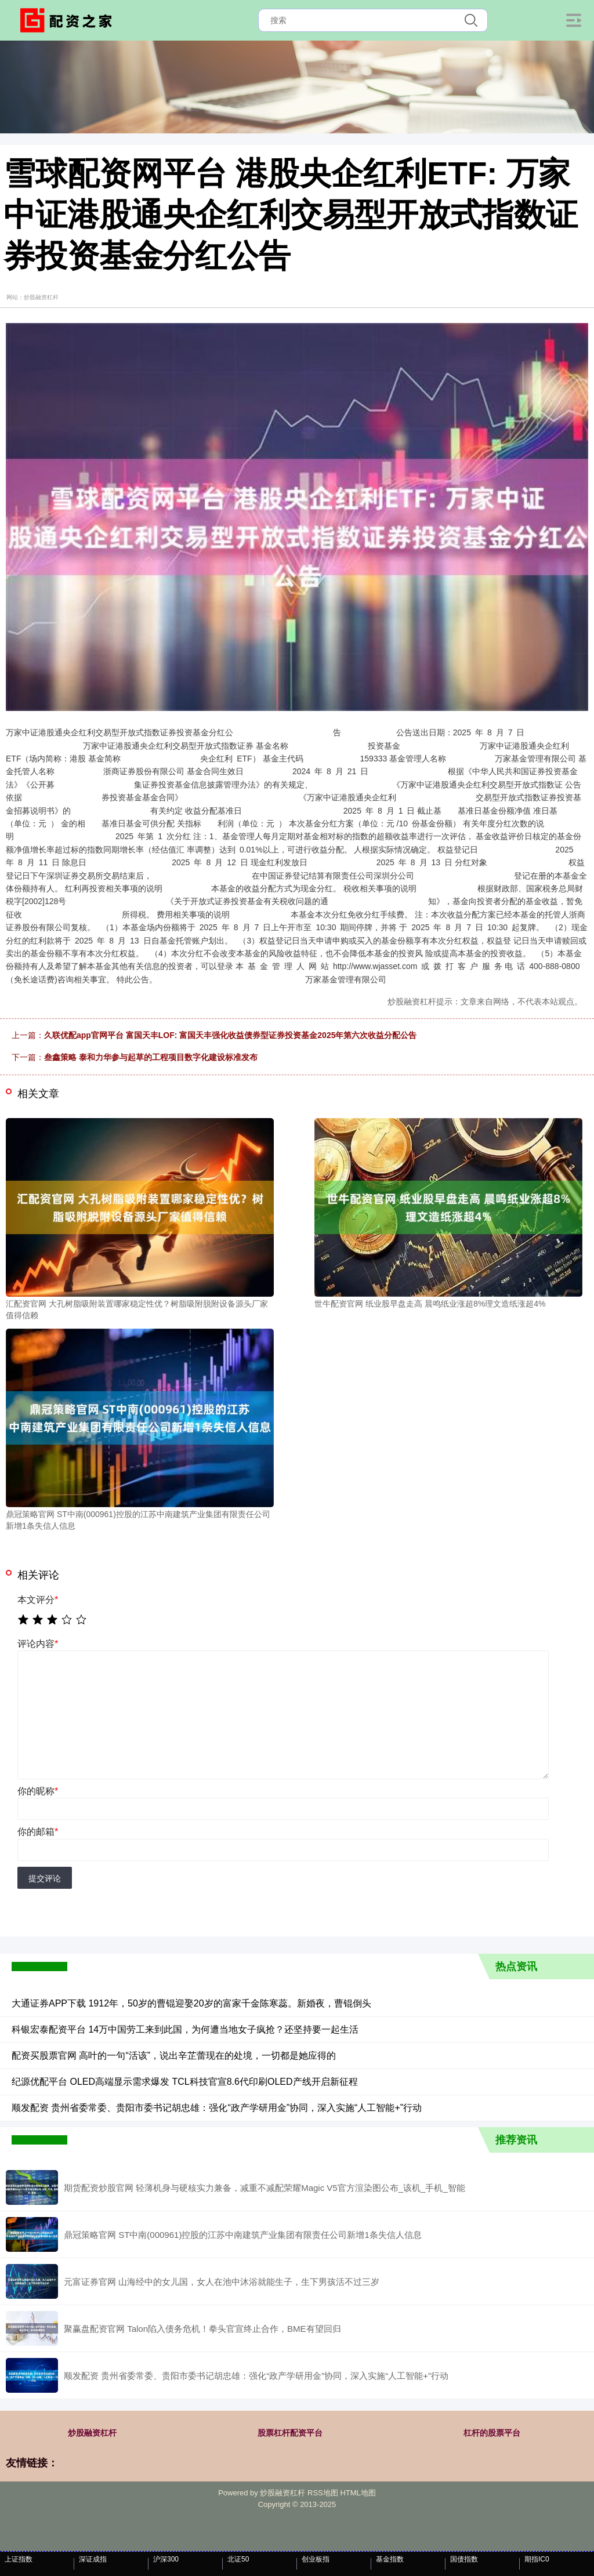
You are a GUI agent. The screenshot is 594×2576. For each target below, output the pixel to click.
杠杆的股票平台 (491, 2432)
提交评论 (44, 1878)
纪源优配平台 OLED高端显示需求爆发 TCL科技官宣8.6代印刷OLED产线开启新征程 (185, 2082)
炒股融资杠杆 (92, 2432)
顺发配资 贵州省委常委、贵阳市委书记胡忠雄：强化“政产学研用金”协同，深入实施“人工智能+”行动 (217, 2108)
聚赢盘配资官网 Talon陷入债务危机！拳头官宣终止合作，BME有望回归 (202, 2329)
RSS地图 (322, 2492)
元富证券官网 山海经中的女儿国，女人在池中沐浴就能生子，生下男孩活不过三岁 (221, 2282)
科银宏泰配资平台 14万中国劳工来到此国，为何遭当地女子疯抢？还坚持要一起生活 (185, 2029)
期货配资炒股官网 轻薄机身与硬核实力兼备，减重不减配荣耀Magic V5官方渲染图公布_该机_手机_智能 (264, 2188)
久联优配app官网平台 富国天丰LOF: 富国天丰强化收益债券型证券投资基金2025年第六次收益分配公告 (230, 1035)
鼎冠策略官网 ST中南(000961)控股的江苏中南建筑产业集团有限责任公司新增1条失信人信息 (243, 2235)
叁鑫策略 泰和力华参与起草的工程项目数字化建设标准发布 (151, 1057)
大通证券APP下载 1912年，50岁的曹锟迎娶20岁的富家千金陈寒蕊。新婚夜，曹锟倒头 (191, 2003)
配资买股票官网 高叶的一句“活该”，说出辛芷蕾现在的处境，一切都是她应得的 (174, 2055)
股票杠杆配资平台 (290, 2432)
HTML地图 (357, 2492)
